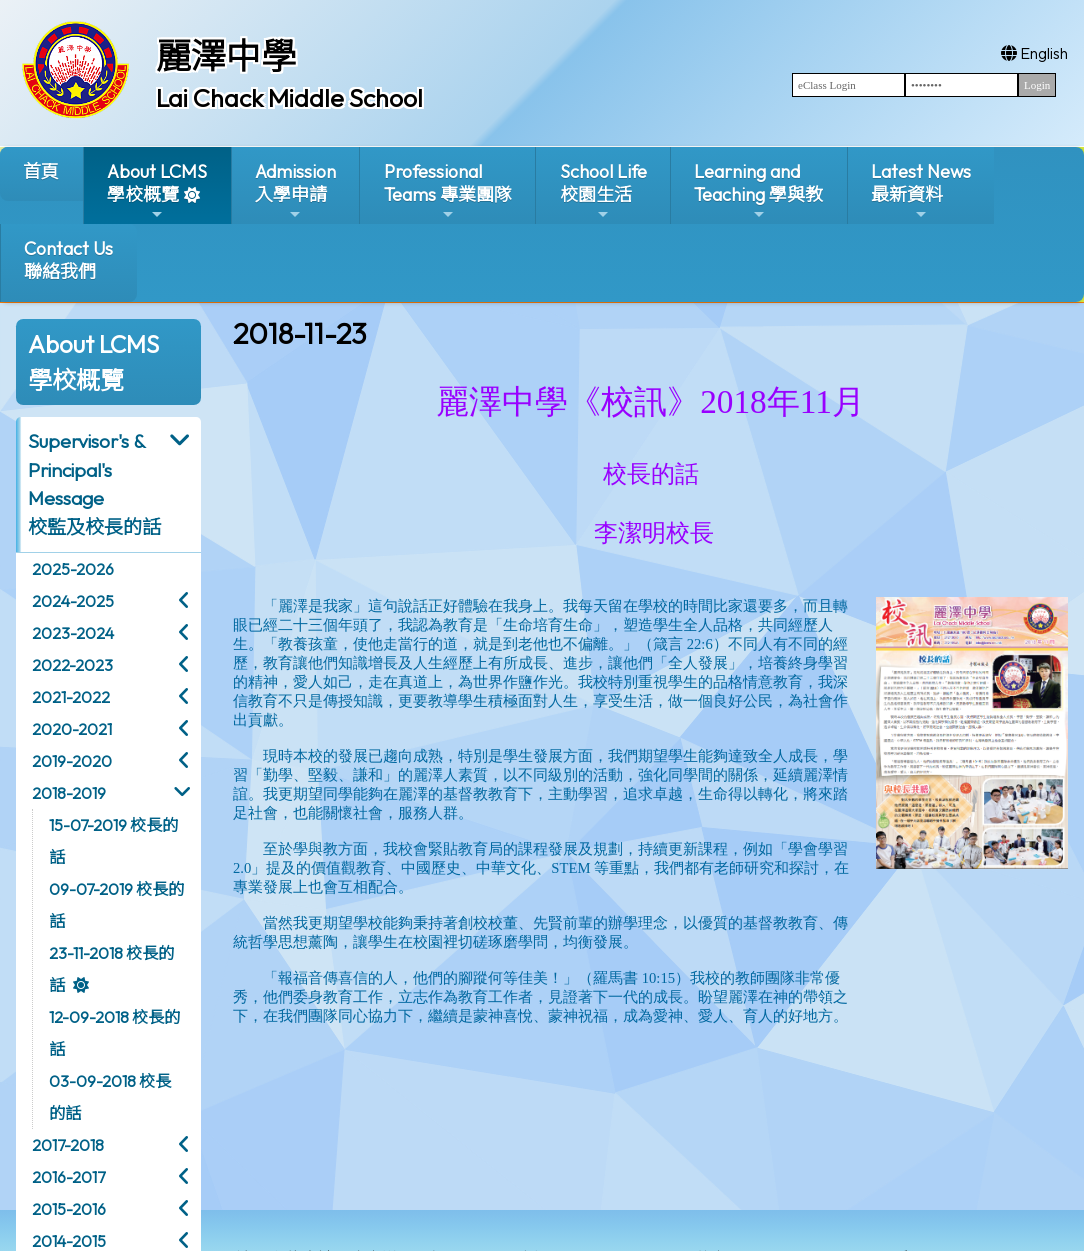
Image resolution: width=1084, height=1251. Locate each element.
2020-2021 (72, 729)
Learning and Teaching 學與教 (758, 191)
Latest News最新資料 (921, 191)
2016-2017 (68, 1177)
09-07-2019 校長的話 (116, 905)
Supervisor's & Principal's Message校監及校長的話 (94, 484)
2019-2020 (72, 761)
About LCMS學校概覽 (157, 191)
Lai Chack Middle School (289, 98)
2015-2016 (69, 1209)
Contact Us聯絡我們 (68, 260)
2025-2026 (73, 569)
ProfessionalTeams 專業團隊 (448, 191)
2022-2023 (72, 665)
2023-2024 (73, 633)
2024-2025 (73, 601)
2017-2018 (68, 1145)
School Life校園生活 (603, 191)
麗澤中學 (226, 56)
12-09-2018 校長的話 (114, 1033)
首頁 (41, 171)
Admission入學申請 (295, 191)
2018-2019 (69, 793)
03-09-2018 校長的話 (110, 1097)
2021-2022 (71, 697)
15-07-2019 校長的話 (113, 841)
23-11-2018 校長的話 (111, 969)
